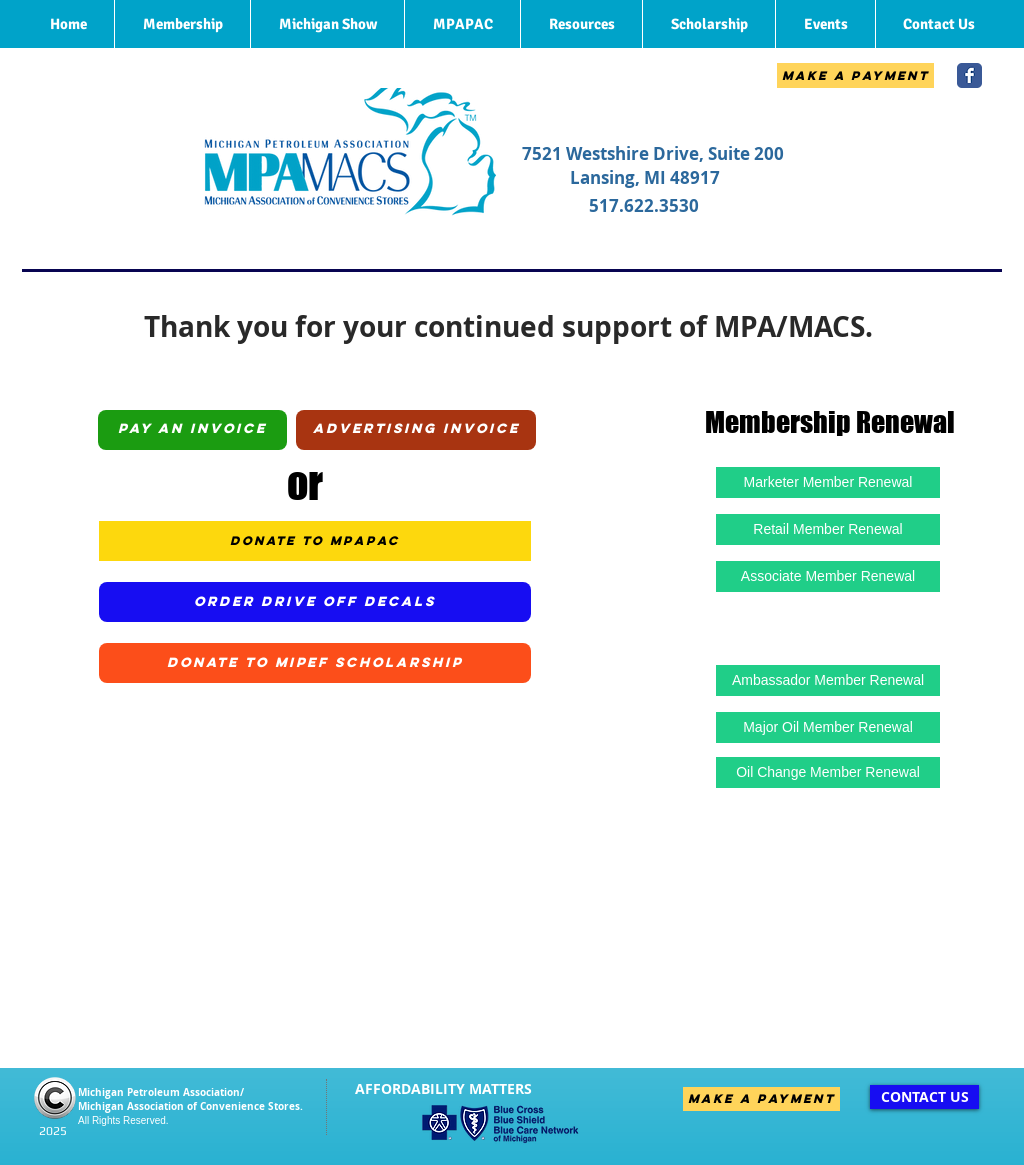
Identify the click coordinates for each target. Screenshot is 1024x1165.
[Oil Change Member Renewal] (828, 772)
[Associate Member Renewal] (828, 576)
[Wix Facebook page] (969, 75)
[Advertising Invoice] (416, 430)
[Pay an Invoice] (192, 430)
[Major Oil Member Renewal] (828, 727)
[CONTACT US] (924, 1097)
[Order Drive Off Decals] (315, 602)
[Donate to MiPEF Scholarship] (315, 663)
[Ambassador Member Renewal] (828, 680)
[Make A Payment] (855, 75)
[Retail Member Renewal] (828, 529)
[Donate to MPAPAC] (315, 541)
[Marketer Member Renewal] (828, 482)
